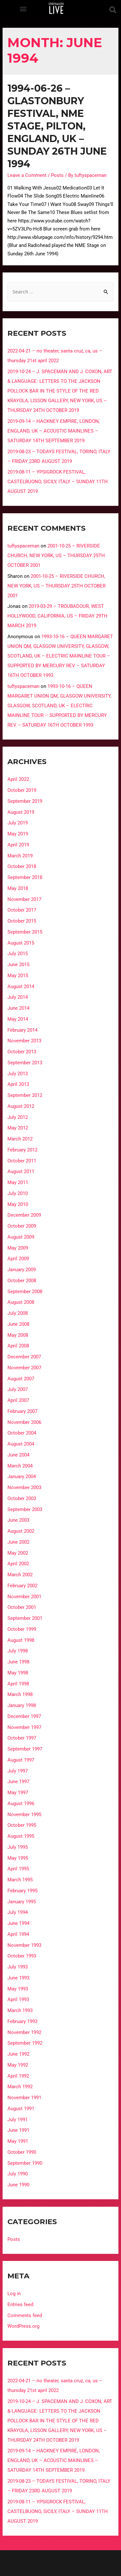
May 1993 (17, 1989)
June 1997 (18, 1781)
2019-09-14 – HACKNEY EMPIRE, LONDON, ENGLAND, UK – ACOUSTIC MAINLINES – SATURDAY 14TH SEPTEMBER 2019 (53, 431)
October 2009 (21, 1226)
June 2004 (18, 1455)
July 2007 (17, 1389)
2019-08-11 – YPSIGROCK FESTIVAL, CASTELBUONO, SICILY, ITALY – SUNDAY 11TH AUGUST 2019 (57, 481)
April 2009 (18, 1259)
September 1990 (24, 2163)
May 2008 (17, 1335)
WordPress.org (23, 2326)
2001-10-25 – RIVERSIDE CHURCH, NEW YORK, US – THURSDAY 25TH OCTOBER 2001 (56, 555)
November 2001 (24, 1597)
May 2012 (17, 1128)
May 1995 (17, 1858)
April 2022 (18, 779)
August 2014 (20, 986)
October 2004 (21, 1433)
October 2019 (21, 790)
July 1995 (17, 1847)
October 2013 (21, 1052)
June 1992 (18, 2054)
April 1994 (18, 1934)
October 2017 (21, 910)
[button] (23, 8)
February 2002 (22, 1586)
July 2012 (17, 1117)
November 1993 (24, 1945)
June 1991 (18, 2130)
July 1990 (17, 2174)
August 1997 (20, 1760)
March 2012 (20, 1139)
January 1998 (21, 1705)
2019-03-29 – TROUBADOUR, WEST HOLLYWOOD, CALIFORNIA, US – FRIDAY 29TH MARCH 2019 (57, 616)
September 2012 (24, 1095)
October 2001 (21, 1607)
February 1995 (22, 1891)
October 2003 (21, 1498)
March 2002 (20, 1575)
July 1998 (17, 1651)
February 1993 (22, 2021)
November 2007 (24, 1368)
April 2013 (18, 1084)
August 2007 (20, 1379)
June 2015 (18, 964)
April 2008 (18, 1346)
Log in (14, 2293)
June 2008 (18, 1324)
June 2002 (18, 1542)
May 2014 (17, 1019)
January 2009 (21, 1270)
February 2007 (22, 1411)
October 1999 (21, 1629)
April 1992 (18, 2076)
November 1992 (24, 2032)
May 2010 (17, 1204)
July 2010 (17, 1193)
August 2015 (20, 943)
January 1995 (21, 1902)
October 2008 (21, 1280)
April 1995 (18, 1869)
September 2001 (24, 1618)
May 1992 (17, 2065)
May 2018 (17, 888)
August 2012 (20, 1106)
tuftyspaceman (23, 546)
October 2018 (21, 866)
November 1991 (24, 2098)
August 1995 (20, 1836)
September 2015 (24, 932)
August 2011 (20, 1171)
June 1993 (18, 1978)
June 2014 (18, 1008)
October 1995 (21, 1825)
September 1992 (24, 2043)
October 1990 (21, 2152)
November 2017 (24, 899)
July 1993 (17, 1967)
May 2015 (17, 975)
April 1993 (18, 1999)
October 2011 (21, 1161)
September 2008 (24, 1291)
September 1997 (24, 1749)
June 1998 (18, 1662)
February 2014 (22, 1030)
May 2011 (17, 1182)
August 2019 (20, 812)
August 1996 (20, 1803)
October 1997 (21, 1738)
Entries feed (20, 2304)
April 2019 (18, 845)
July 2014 (17, 997)
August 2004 (20, 1444)
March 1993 (20, 2010)
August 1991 (20, 2108)
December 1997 (24, 1716)
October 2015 (21, 921)
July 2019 (17, 823)
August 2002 (20, 1531)
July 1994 (17, 1912)
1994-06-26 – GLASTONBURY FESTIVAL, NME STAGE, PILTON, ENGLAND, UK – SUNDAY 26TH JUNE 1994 (57, 126)
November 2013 (24, 1041)
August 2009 (20, 1237)
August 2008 (20, 1302)
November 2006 (24, 1422)
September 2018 (24, 877)
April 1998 (18, 1684)
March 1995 (20, 1880)
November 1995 (24, 1814)
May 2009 (17, 1248)
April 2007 (18, 1400)
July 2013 (17, 1074)
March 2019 (20, 856)
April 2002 (18, 1564)
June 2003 (18, 1520)
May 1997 (17, 1792)
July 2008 (17, 1313)
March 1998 (20, 1694)
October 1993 (21, 1956)
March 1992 (20, 2087)
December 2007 (24, 1357)
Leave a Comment (26, 175)
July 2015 (17, 953)
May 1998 (17, 1673)
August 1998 (20, 1640)
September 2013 (24, 1063)
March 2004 (20, 1466)
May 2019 (17, 834)
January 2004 (21, 1476)
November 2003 (24, 1487)
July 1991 (17, 2119)
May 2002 (17, 1553)
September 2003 (24, 1509)
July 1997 (17, 1771)
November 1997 (24, 1727)
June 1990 (18, 2185)
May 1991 (17, 2141)
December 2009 (24, 1215)
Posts (57, 175)
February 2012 (22, 1150)
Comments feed (24, 2315)
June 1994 (18, 1923)
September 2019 (24, 801)
